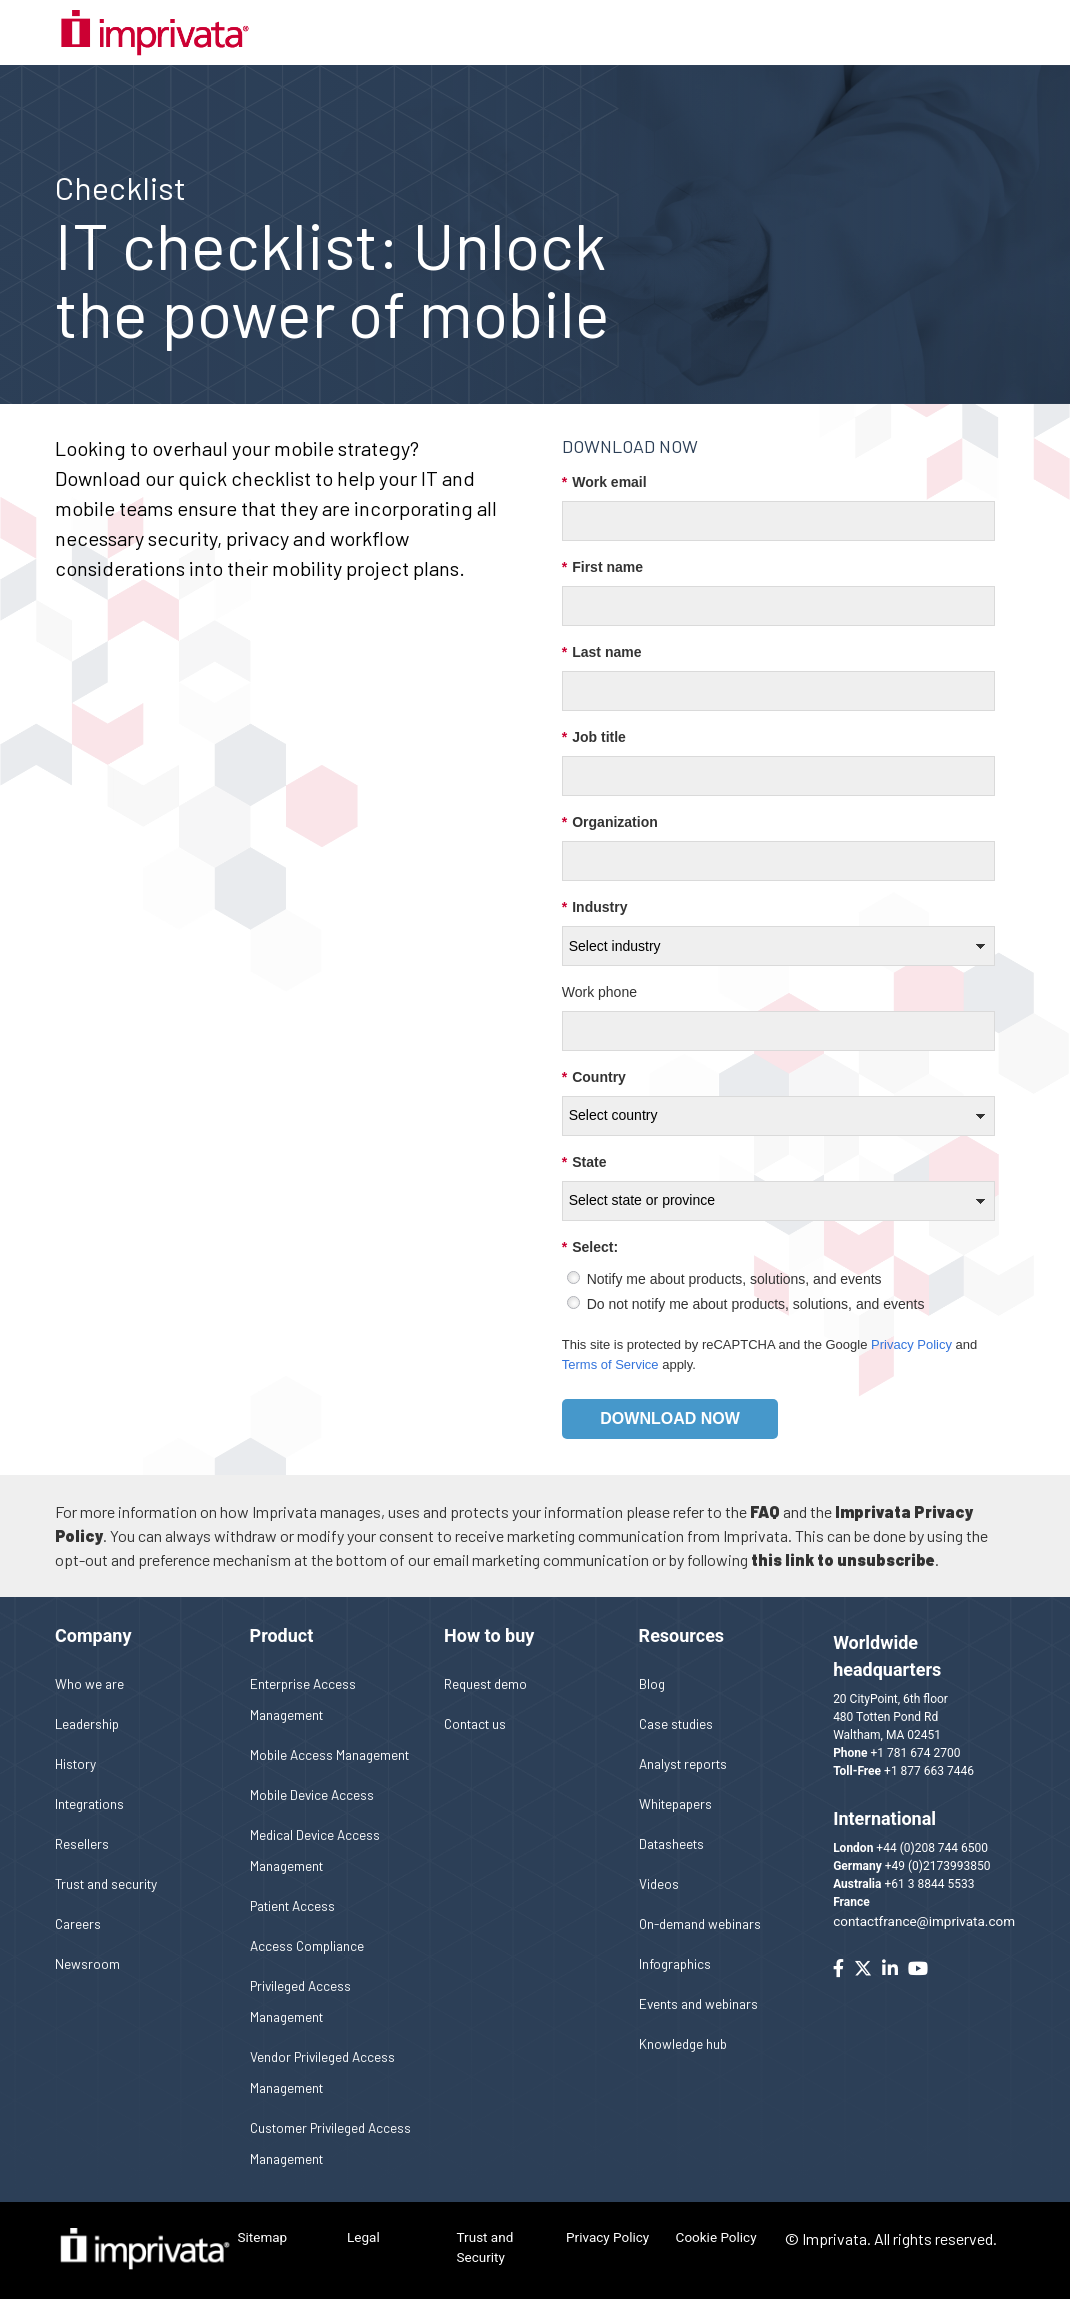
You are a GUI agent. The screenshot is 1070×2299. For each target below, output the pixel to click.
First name (602, 567)
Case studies (676, 1723)
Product (282, 1635)
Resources (682, 1635)
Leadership (87, 1723)
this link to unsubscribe (843, 1559)
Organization (610, 822)
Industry (595, 907)
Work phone (599, 992)
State (584, 1162)
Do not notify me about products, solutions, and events (756, 1304)
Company (93, 1635)
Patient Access (292, 1905)
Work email (604, 482)
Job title (594, 737)
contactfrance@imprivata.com (924, 1921)
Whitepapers (675, 1803)
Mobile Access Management (329, 1754)
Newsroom (87, 1963)
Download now (670, 1418)
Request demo (485, 1683)
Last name (602, 652)
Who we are (89, 1683)
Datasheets (671, 1843)
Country (594, 1077)
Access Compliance (307, 1945)
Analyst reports (683, 1763)
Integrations (89, 1803)
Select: (590, 1247)
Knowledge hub (683, 2043)
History (75, 1763)
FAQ (765, 1511)
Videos (659, 1883)
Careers (78, 1923)
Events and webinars (698, 2003)
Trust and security (106, 1883)
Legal (363, 2237)
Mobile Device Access (312, 1794)
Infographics (675, 1963)
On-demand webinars (700, 1923)
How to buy (489, 1635)
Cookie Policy (716, 2237)
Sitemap (263, 2237)
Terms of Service (610, 1364)
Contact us (475, 1723)
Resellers (82, 1843)
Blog (652, 1683)
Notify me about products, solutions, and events (734, 1279)
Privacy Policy (911, 1344)
